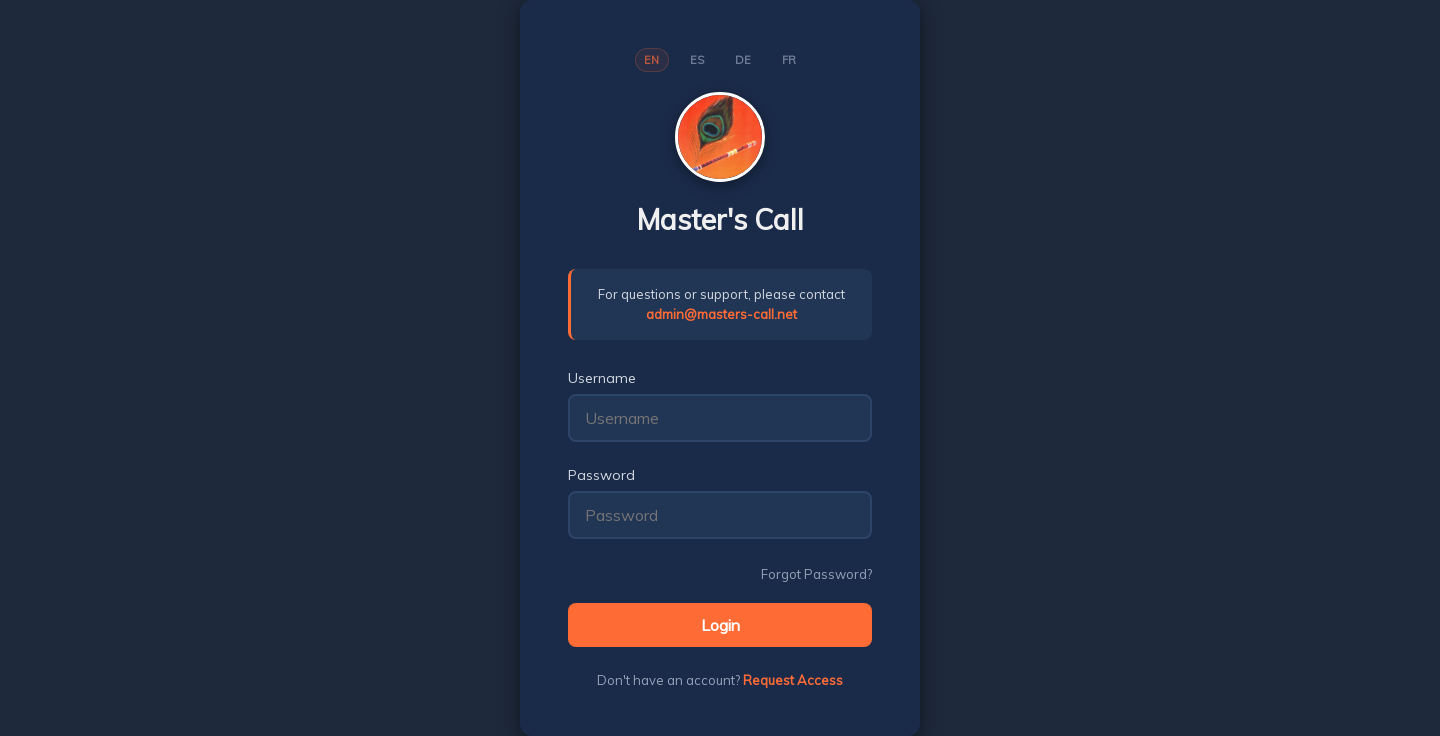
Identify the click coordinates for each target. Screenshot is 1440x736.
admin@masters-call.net (721, 314)
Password (601, 475)
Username (602, 378)
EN (652, 60)
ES (697, 60)
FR (789, 60)
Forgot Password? (816, 574)
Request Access (793, 680)
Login (720, 625)
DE (743, 60)
